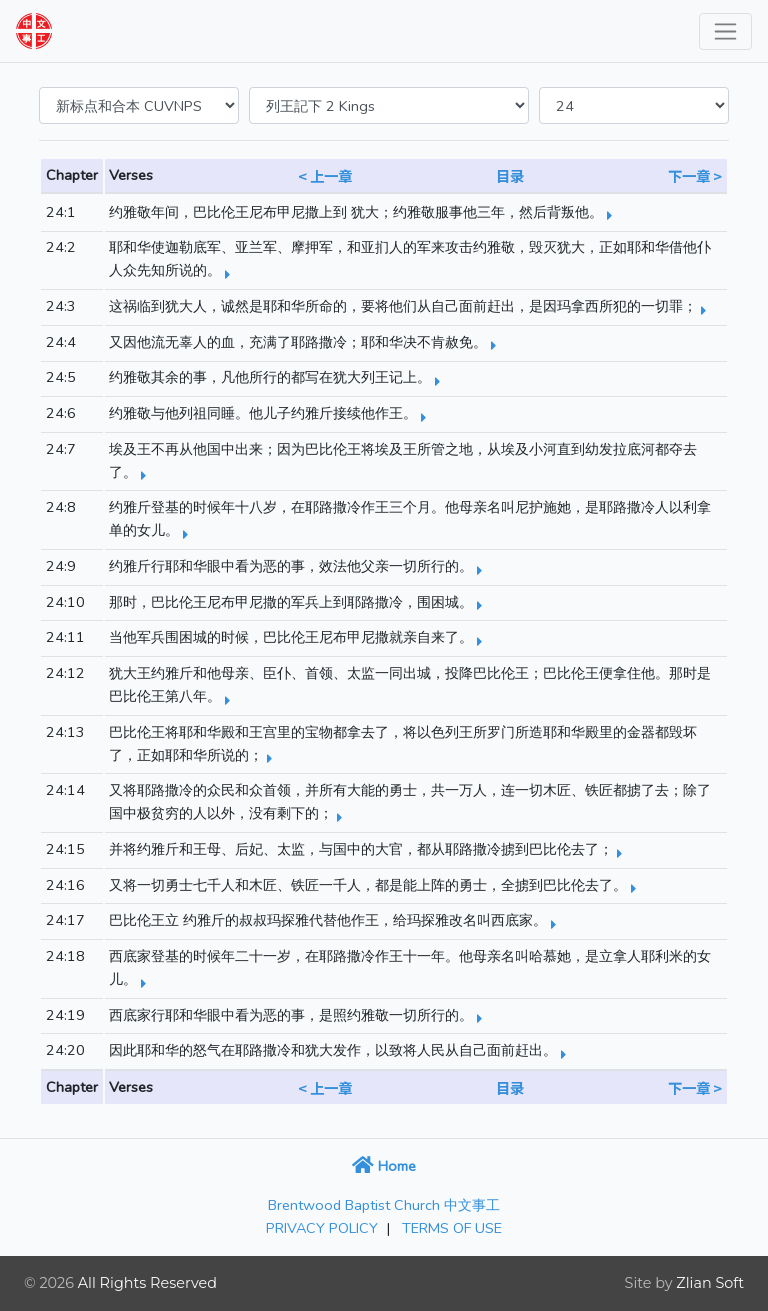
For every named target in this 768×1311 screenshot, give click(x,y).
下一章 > (695, 175)
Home (384, 1166)
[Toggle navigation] (725, 31)
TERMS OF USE (452, 1228)
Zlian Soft (710, 1283)
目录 (510, 175)
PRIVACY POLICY (322, 1228)
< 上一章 (325, 175)
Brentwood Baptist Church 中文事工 (384, 1205)
